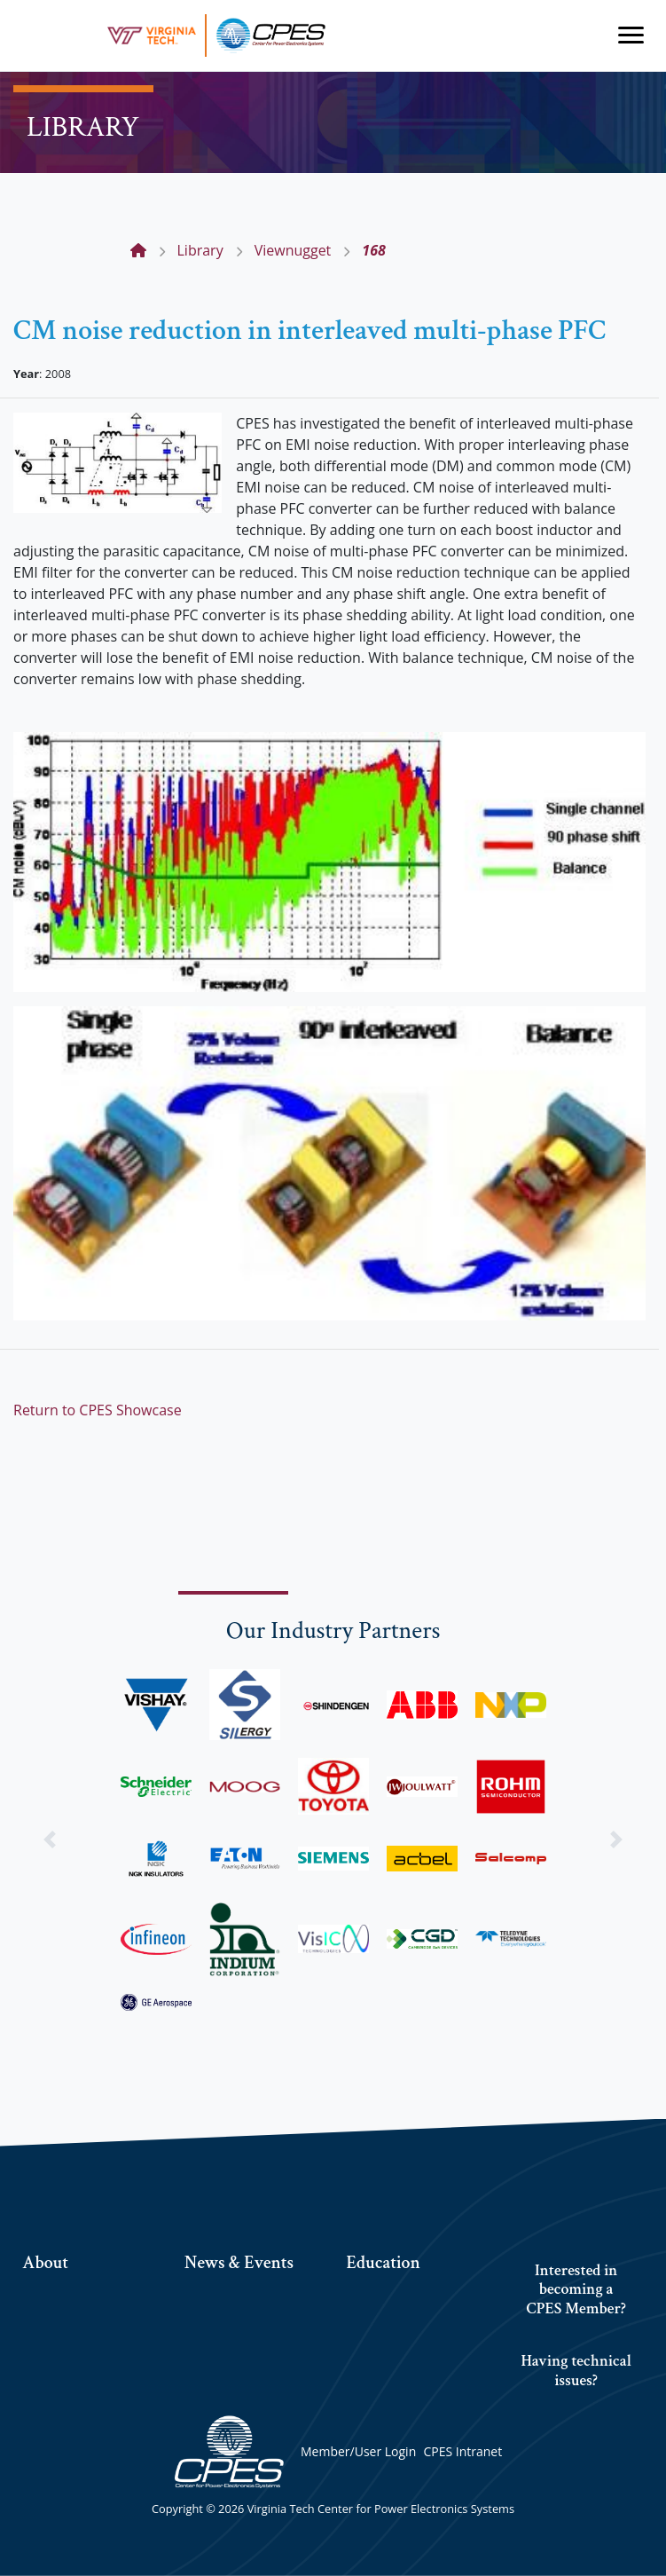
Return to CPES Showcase (97, 1410)
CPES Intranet (462, 2451)
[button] (50, 1839)
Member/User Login (358, 2451)
